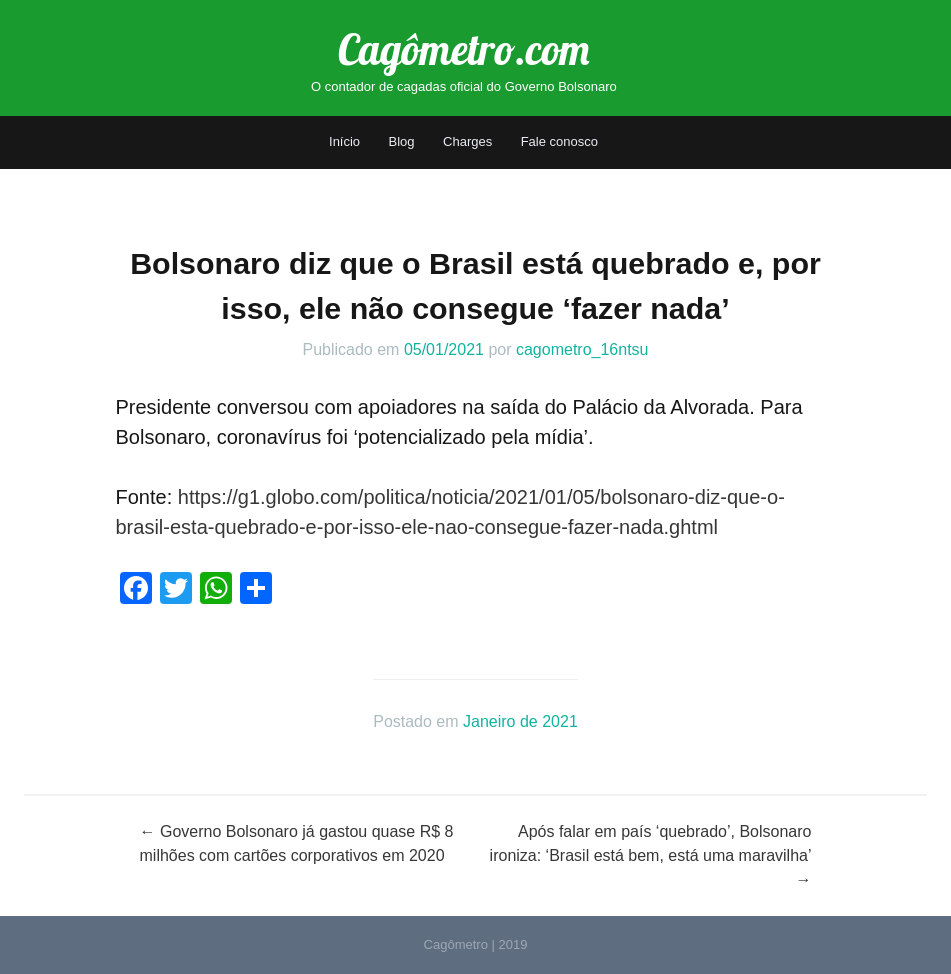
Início (344, 141)
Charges (467, 141)
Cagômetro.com (463, 49)
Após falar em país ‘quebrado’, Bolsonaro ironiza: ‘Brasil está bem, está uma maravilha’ (651, 855)
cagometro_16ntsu (582, 349)
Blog (402, 141)
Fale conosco (559, 141)
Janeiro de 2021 (520, 721)
